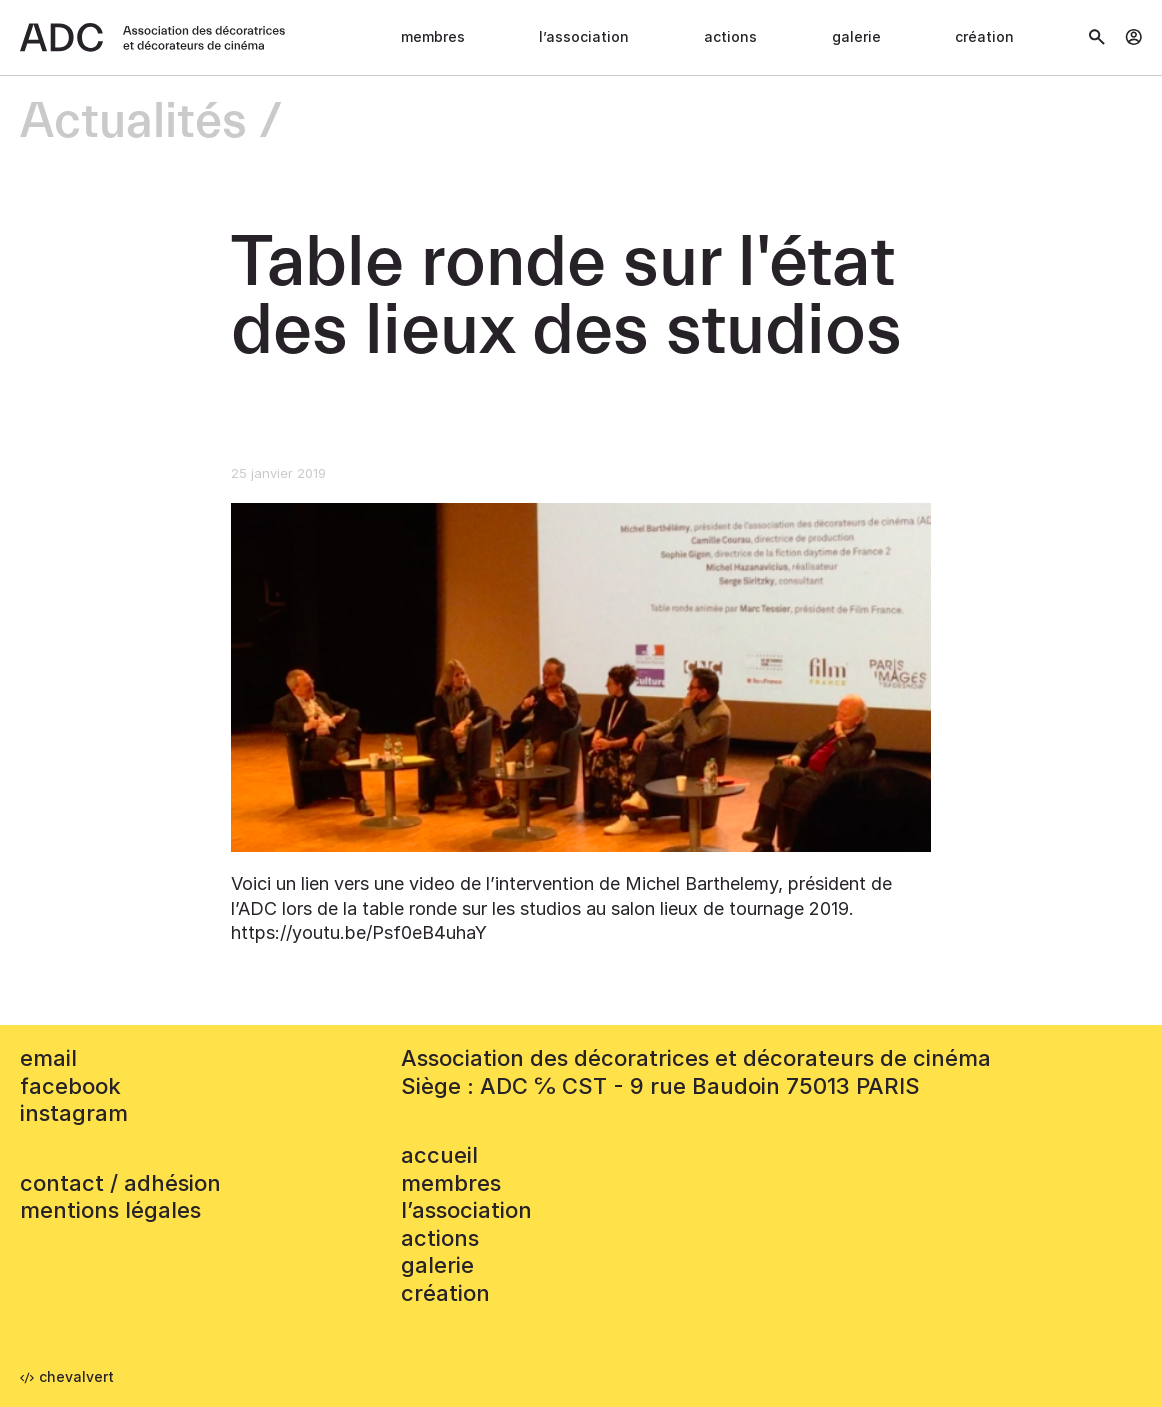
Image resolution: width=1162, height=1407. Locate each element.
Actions (730, 36)
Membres (433, 36)
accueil (439, 1155)
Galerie (856, 36)
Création (984, 36)
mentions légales (110, 1210)
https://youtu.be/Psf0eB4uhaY (359, 932)
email (48, 1058)
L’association (584, 36)
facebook (70, 1086)
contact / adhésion (120, 1183)
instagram (74, 1113)
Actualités (133, 122)
